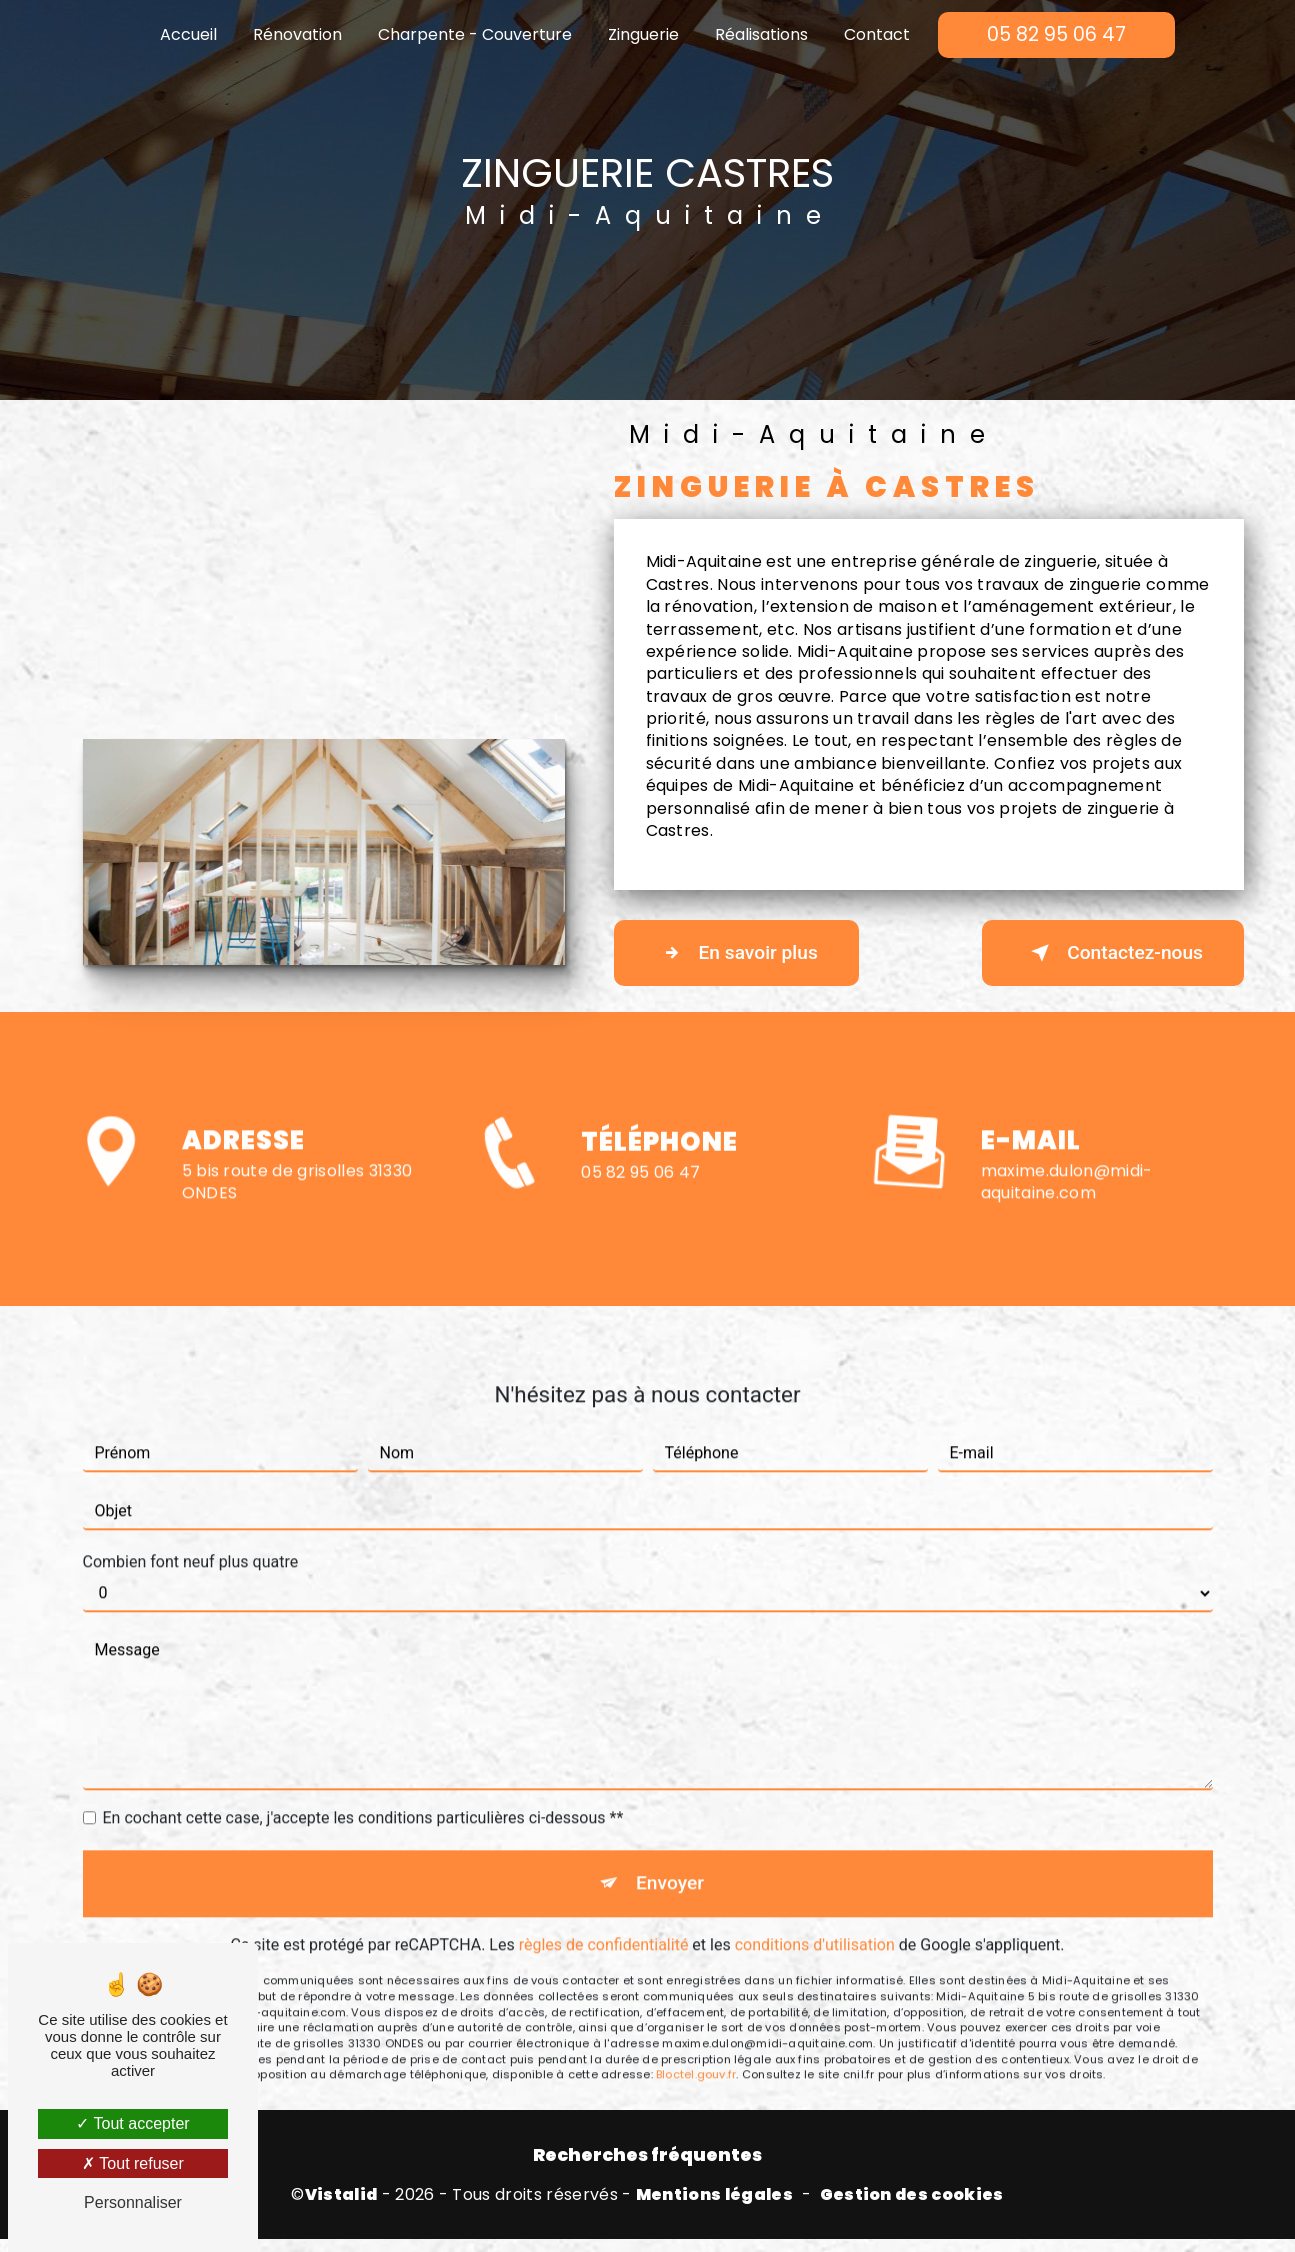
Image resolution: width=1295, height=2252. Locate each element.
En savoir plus (736, 953)
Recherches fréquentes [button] (647, 2155)
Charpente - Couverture (475, 34)
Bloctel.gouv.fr (696, 1982)
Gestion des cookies (912, 2195)
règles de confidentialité (604, 1852)
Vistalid (341, 2195)
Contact (877, 34)
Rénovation (297, 34)
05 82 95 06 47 (1056, 34)
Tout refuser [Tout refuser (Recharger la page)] (133, 2163)
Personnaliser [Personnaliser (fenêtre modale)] (133, 2202)
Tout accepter (132, 2123)
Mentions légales (714, 2195)
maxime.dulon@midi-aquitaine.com (1067, 1089)
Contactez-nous (1113, 953)
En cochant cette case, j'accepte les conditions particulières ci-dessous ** (363, 1726)
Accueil (188, 34)
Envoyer (670, 1791)
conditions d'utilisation (815, 1852)
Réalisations (761, 34)
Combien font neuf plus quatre (191, 1470)
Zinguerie (643, 34)
